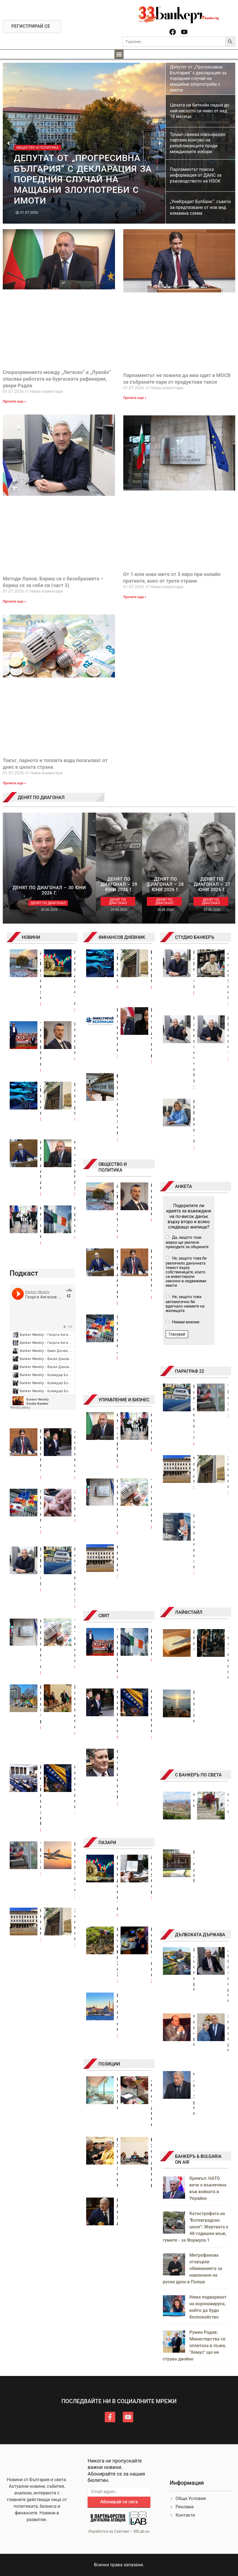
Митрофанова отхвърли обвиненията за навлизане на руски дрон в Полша (192, 2268)
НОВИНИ (31, 937)
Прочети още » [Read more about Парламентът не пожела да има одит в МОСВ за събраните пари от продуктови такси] (134, 398)
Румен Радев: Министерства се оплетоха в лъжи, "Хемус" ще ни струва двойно (194, 2346)
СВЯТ (103, 1615)
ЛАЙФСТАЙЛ (189, 1612)
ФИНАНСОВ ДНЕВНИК (121, 937)
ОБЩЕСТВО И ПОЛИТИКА (112, 1167)
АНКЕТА (183, 1186)
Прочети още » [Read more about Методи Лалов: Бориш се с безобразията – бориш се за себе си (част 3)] (14, 601)
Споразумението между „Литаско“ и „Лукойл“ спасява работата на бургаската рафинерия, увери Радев (57, 378)
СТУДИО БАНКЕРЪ (194, 937)
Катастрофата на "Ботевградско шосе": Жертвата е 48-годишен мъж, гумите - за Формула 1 (196, 2227)
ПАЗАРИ (107, 1842)
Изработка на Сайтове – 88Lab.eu (119, 2531)
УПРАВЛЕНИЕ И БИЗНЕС (123, 1399)
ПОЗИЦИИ (109, 2064)
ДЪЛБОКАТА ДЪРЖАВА (200, 1934)
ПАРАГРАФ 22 (189, 1371)
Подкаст (24, 1273)
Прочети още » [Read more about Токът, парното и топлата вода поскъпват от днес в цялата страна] (14, 783)
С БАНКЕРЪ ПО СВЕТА (198, 1775)
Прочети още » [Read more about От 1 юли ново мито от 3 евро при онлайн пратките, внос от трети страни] (134, 597)
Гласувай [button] (177, 1334)
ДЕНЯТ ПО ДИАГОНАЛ (41, 797)
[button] (119, 54)
